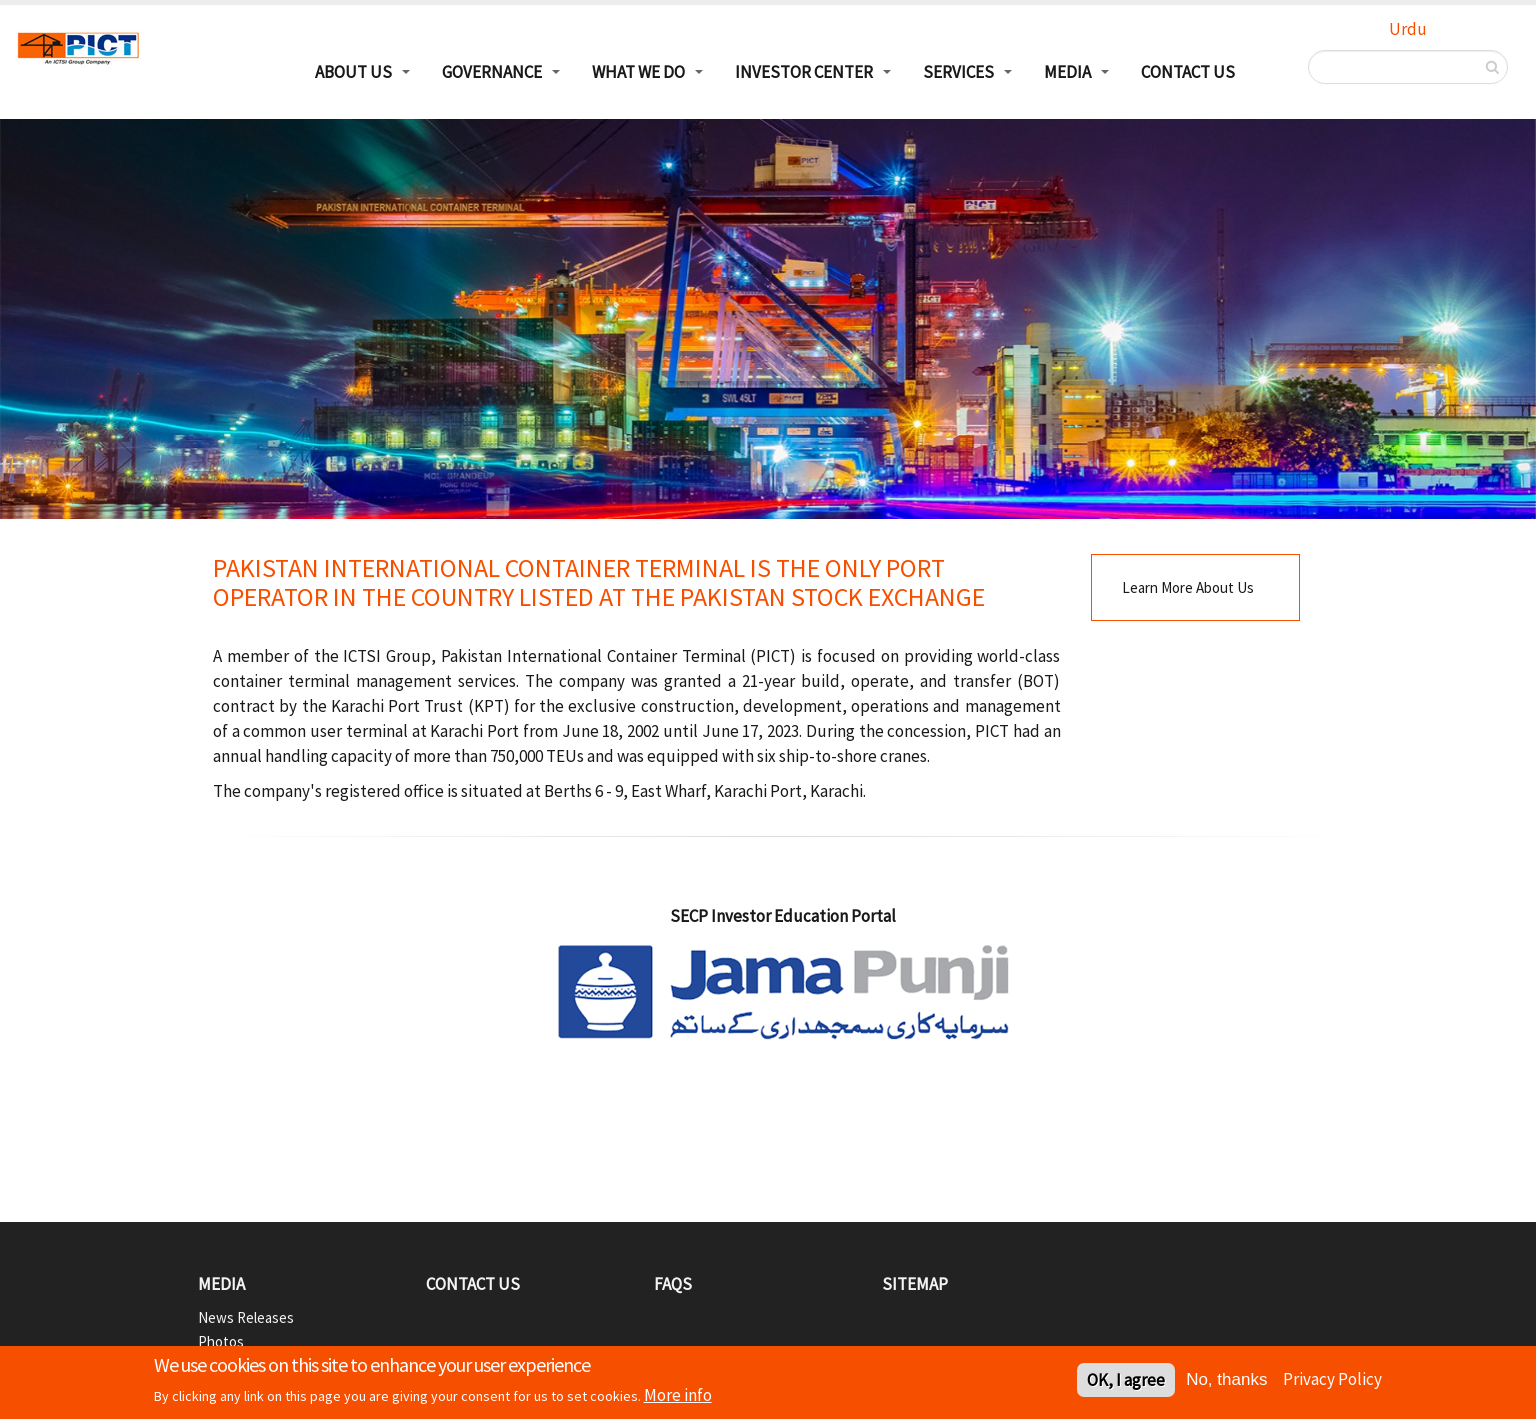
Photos (221, 1341)
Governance (492, 72)
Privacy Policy (1332, 1381)
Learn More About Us (1188, 587)
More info (678, 1398)
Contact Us (1188, 72)
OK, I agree (1126, 1383)
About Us (353, 72)
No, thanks (1226, 1382)
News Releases (246, 1317)
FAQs (673, 1284)
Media (1067, 72)
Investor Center (804, 72)
